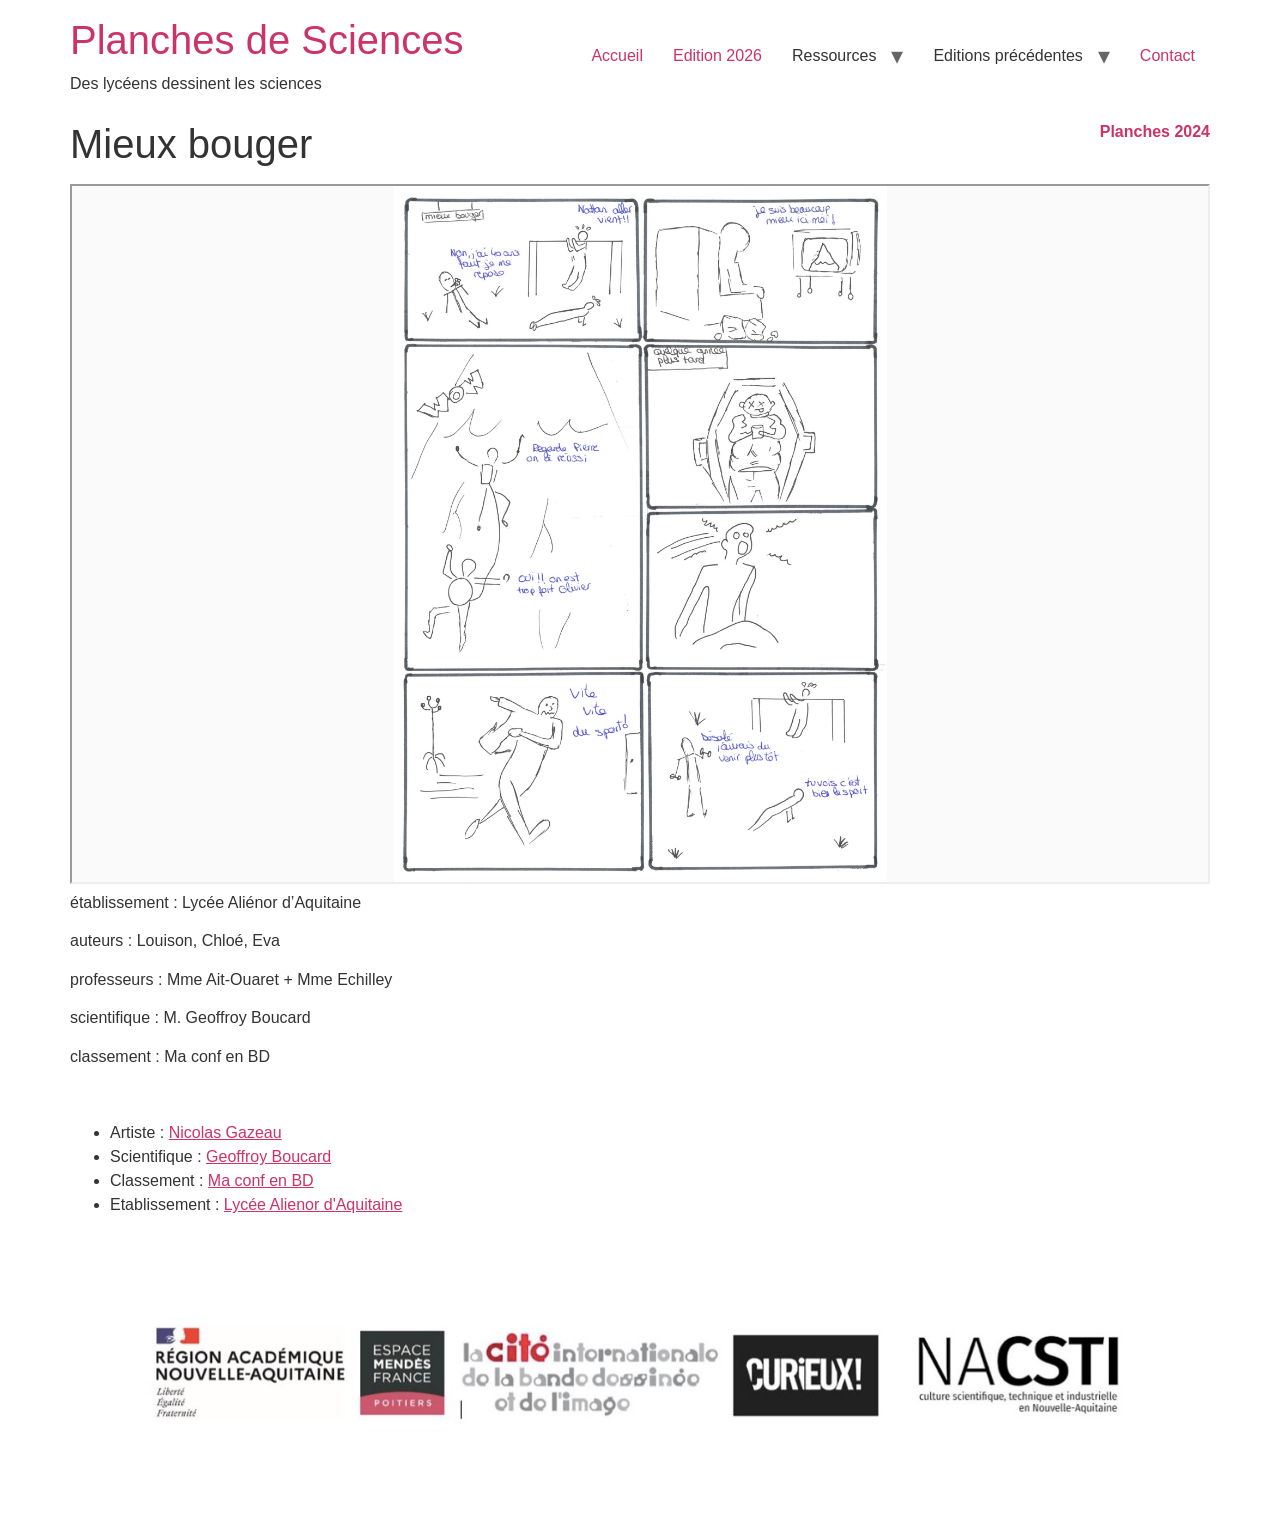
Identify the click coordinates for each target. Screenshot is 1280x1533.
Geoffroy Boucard (268, 1156)
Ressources (834, 55)
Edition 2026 (717, 55)
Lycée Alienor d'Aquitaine (313, 1204)
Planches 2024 (1155, 131)
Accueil (617, 55)
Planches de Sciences (267, 40)
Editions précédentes (1007, 55)
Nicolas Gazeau (225, 1132)
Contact (1167, 55)
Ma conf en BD (261, 1180)
